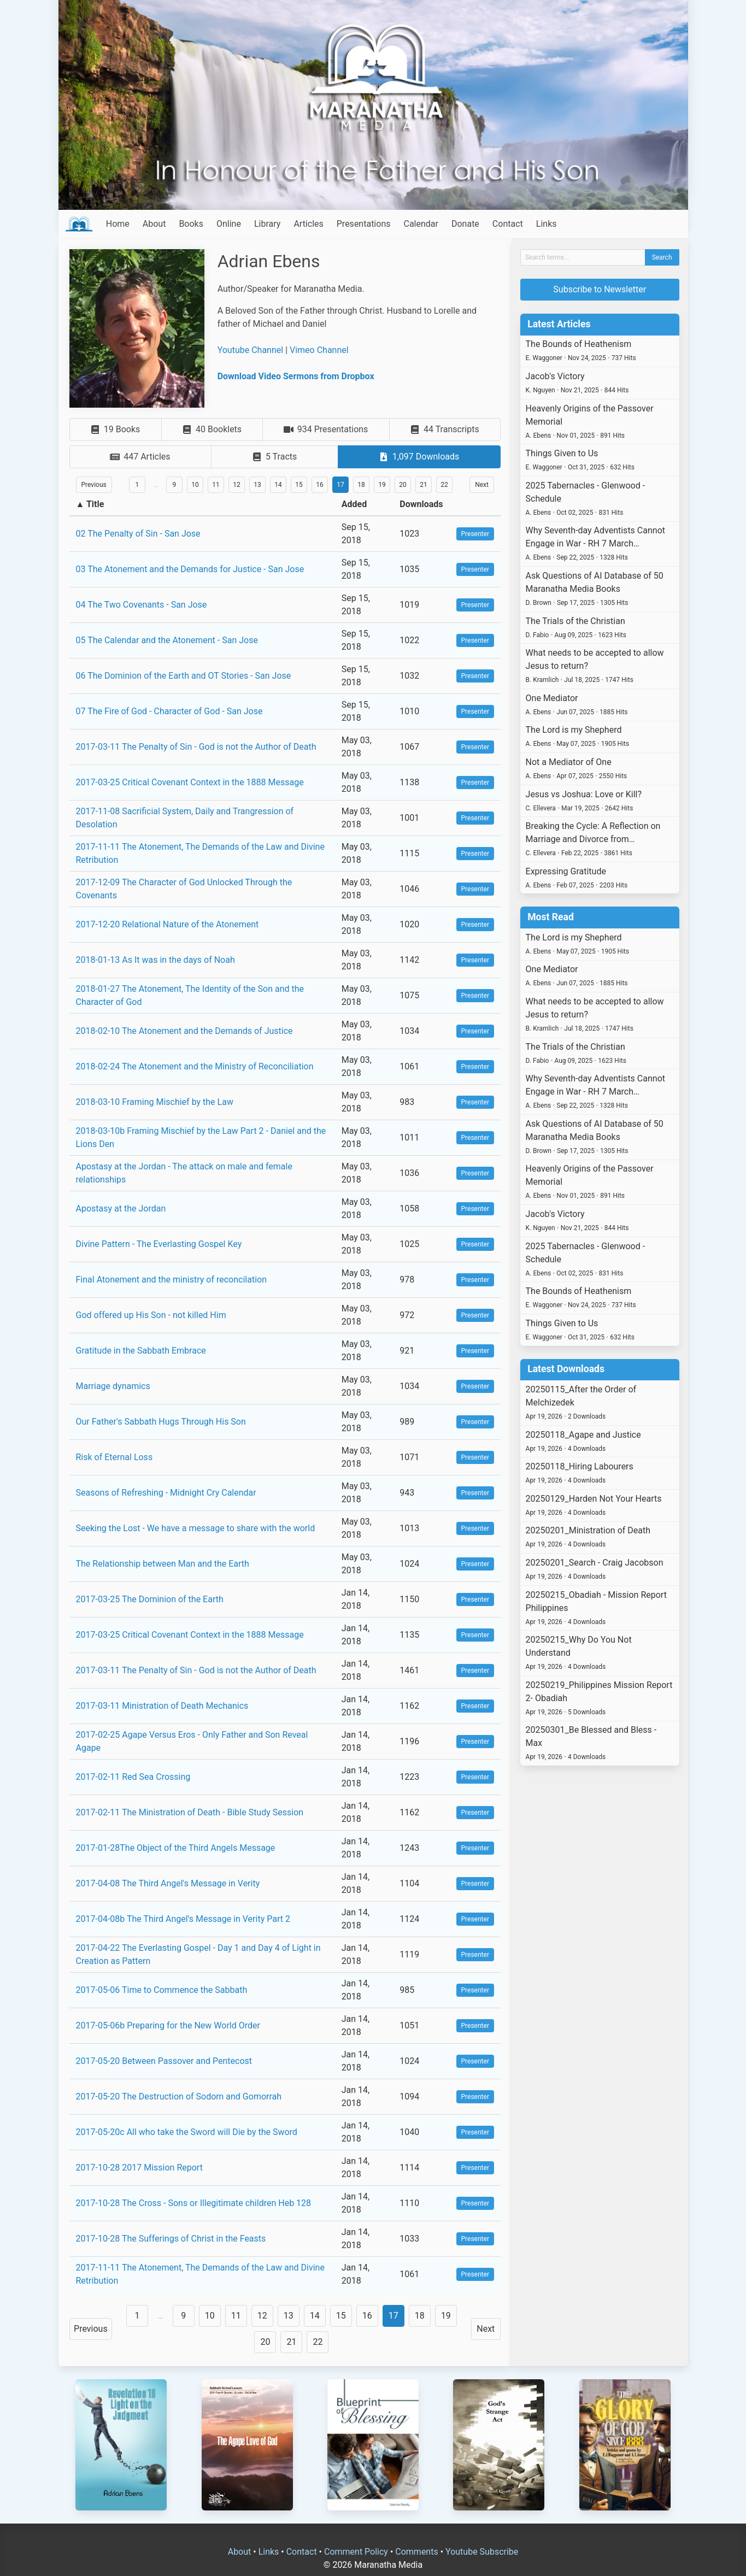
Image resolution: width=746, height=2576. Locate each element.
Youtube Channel (251, 350)
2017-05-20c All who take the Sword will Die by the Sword (186, 2132)
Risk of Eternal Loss (114, 1457)
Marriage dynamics (113, 1386)
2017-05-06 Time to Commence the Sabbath (162, 1990)
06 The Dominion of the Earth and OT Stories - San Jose (183, 676)
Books (191, 224)
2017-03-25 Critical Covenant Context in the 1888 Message (190, 782)
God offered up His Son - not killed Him (151, 1315)
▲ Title (90, 504)
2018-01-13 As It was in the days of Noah (155, 960)
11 (216, 485)
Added (354, 504)
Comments (416, 2551)
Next (482, 485)
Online (228, 224)
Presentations (364, 224)
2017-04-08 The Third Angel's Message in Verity (168, 1883)
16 (320, 485)
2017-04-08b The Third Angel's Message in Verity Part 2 (183, 1919)
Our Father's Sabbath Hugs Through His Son (161, 1421)
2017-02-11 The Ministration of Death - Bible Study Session (190, 1812)
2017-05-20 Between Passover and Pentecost (164, 2061)
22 (444, 485)
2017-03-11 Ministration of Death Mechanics (162, 1706)
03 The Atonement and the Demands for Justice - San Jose (190, 569)
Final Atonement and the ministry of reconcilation (171, 1279)
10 (195, 485)
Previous (94, 485)
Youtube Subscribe (481, 2551)
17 (340, 485)
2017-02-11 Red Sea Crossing (133, 1777)
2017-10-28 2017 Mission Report (139, 2167)
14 (278, 485)
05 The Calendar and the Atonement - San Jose (167, 640)
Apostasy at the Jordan (121, 1208)
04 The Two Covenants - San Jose (141, 604)
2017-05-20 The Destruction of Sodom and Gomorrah (179, 2096)
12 (236, 485)
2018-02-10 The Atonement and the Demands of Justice (184, 1031)
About (154, 224)
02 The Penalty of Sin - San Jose (138, 533)
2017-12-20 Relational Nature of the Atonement (167, 924)
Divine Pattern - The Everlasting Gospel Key (159, 1244)
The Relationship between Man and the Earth (162, 1563)
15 (299, 485)
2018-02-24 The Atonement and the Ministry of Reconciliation (195, 1066)
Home (118, 224)
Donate (465, 224)
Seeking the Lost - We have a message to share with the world (195, 1528)
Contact (507, 224)
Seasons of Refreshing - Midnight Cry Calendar (166, 1492)
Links (546, 224)
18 (361, 485)
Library (267, 224)
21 (423, 485)
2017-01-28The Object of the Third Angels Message (175, 1848)
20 (403, 485)
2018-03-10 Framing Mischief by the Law (154, 1102)
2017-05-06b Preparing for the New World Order (168, 2025)
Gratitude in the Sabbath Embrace (141, 1350)
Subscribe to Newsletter (599, 289)
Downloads (421, 504)
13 (257, 485)
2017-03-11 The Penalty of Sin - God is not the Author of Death (196, 747)
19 (382, 485)
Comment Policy (356, 2551)
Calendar (420, 224)
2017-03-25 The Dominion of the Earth (150, 1599)
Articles (308, 224)
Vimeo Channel (319, 350)
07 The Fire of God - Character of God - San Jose (169, 711)
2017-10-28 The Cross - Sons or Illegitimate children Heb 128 (194, 2203)
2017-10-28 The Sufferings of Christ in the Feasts (171, 2238)
